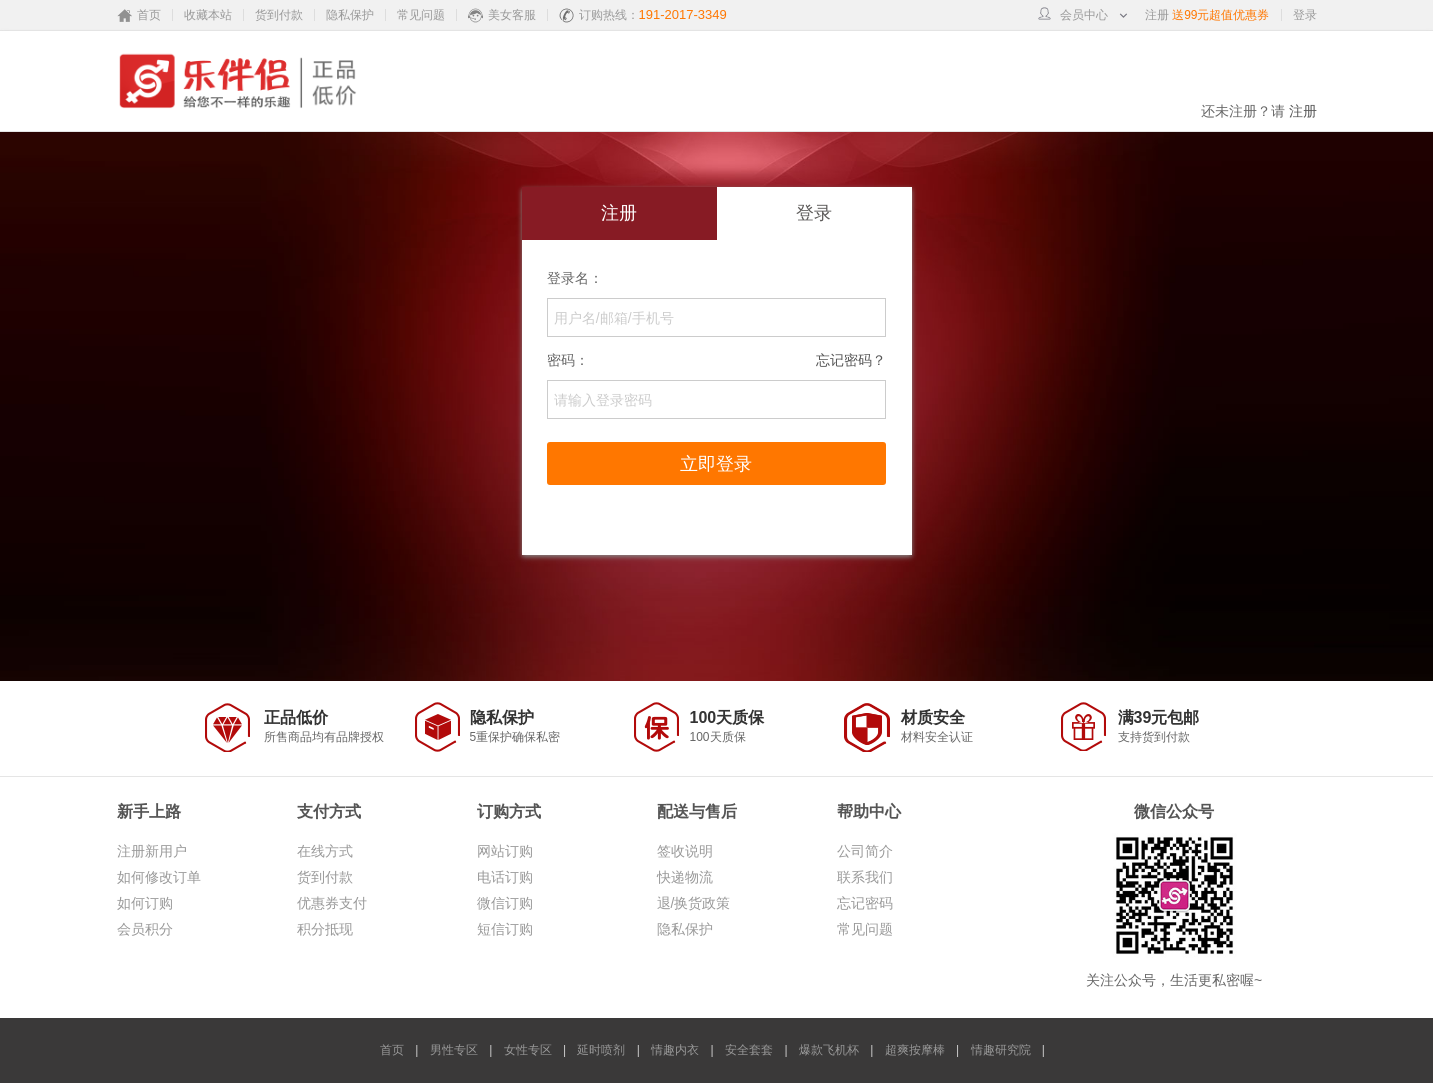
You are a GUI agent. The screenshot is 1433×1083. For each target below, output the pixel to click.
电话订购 (505, 877)
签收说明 (685, 851)
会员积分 (145, 929)
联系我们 (865, 877)
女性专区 (528, 1050)
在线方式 (325, 851)
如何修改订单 (159, 877)
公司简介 (865, 851)
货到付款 (279, 15)
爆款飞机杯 (829, 1050)
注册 (1157, 15)
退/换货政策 (694, 903)
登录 (1305, 15)
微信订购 (505, 903)
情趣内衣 (676, 1050)
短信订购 (505, 929)
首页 (392, 1050)
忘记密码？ (851, 358)
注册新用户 (152, 851)
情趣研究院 (1001, 1050)
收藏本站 (208, 15)
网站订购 (505, 851)
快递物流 (685, 877)
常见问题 (421, 15)
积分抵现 (325, 929)
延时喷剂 (601, 1050)
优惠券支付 (332, 903)
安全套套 (749, 1050)
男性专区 (454, 1050)
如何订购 (145, 903)
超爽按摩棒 (915, 1050)
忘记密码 (865, 903)
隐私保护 (350, 15)
